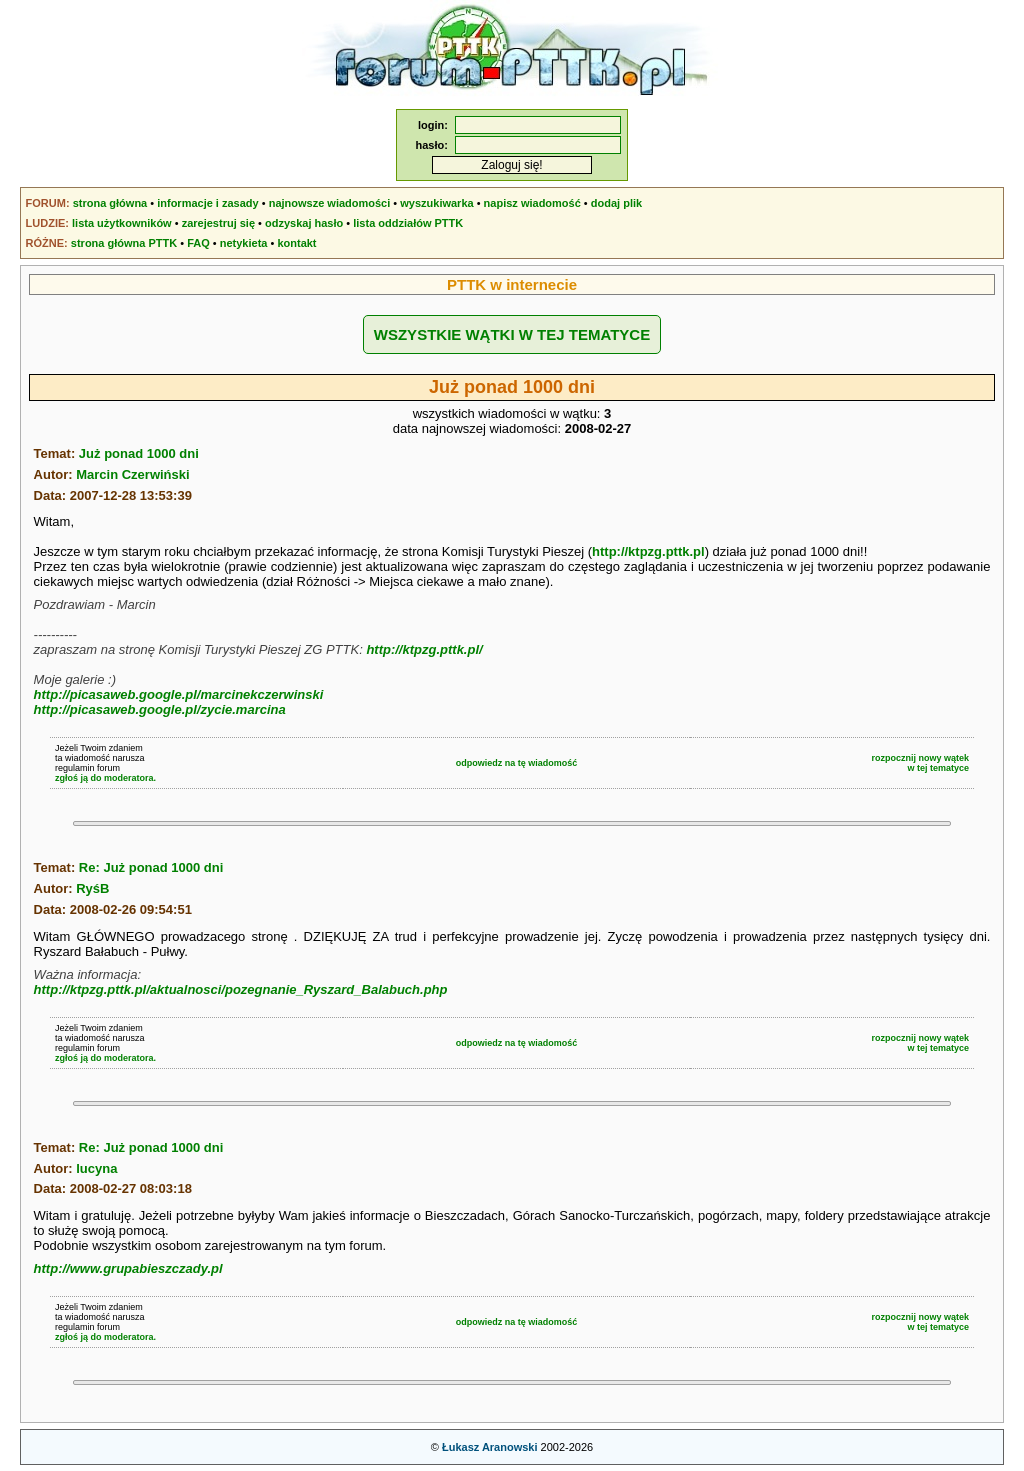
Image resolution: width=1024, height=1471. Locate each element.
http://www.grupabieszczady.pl (128, 1268)
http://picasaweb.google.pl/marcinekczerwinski (179, 694)
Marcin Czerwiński (132, 474)
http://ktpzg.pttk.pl (648, 551)
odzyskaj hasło (304, 223)
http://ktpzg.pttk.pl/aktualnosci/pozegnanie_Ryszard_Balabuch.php (241, 989)
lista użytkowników (122, 223)
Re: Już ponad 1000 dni (151, 867)
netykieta (244, 243)
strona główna (110, 203)
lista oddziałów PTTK (408, 223)
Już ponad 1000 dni (139, 453)
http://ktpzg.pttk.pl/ (424, 649)
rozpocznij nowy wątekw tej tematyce (921, 763)
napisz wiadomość (532, 203)
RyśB (92, 888)
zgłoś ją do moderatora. (105, 778)
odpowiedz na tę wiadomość (517, 763)
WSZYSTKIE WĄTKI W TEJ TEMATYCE (512, 334)
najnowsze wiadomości (330, 203)
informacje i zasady (208, 203)
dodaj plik (616, 203)
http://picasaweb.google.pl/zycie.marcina (160, 709)
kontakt (296, 243)
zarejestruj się (218, 223)
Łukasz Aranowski (490, 1447)
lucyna (96, 1168)
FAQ (198, 243)
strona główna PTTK (124, 243)
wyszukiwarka (436, 203)
